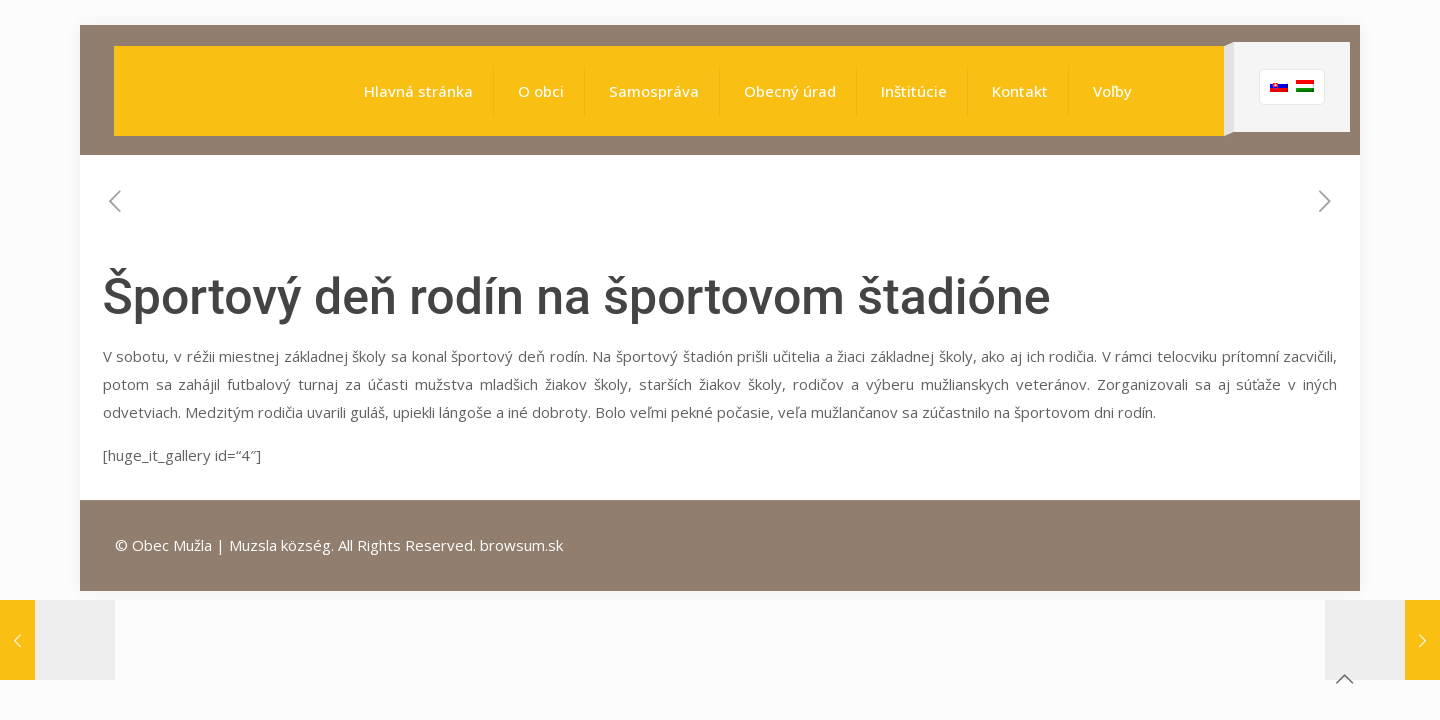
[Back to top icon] (1344, 679)
